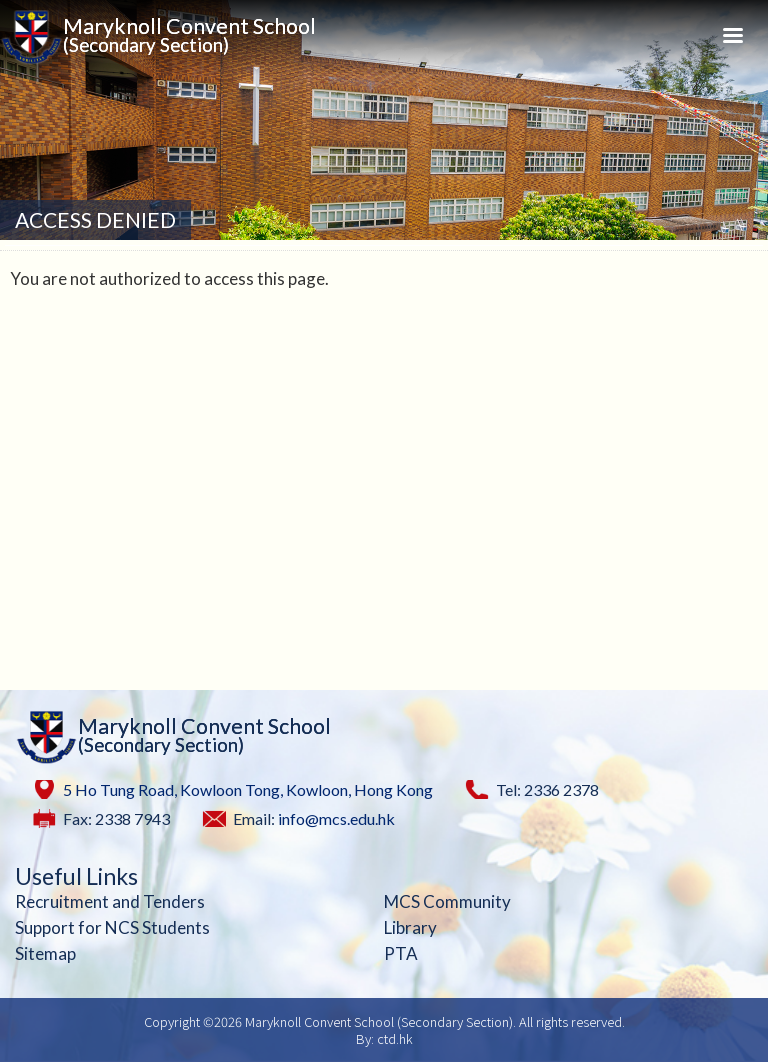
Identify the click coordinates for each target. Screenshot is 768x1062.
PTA (401, 953)
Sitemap (45, 953)
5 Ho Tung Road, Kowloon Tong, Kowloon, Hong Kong (248, 789)
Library (410, 927)
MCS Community (447, 901)
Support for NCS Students (112, 927)
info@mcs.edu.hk (336, 818)
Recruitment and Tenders (110, 901)
